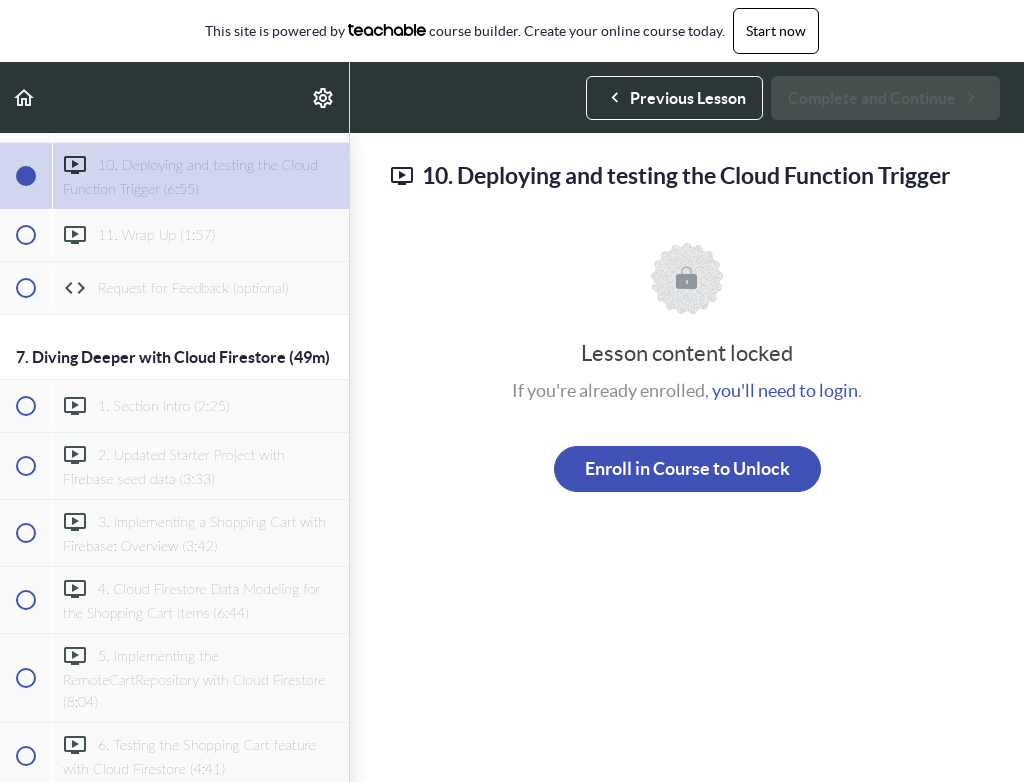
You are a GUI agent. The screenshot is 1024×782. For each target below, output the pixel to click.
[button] (25, 97)
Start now (776, 31)
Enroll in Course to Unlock (687, 468)
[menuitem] (324, 97)
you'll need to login (785, 390)
